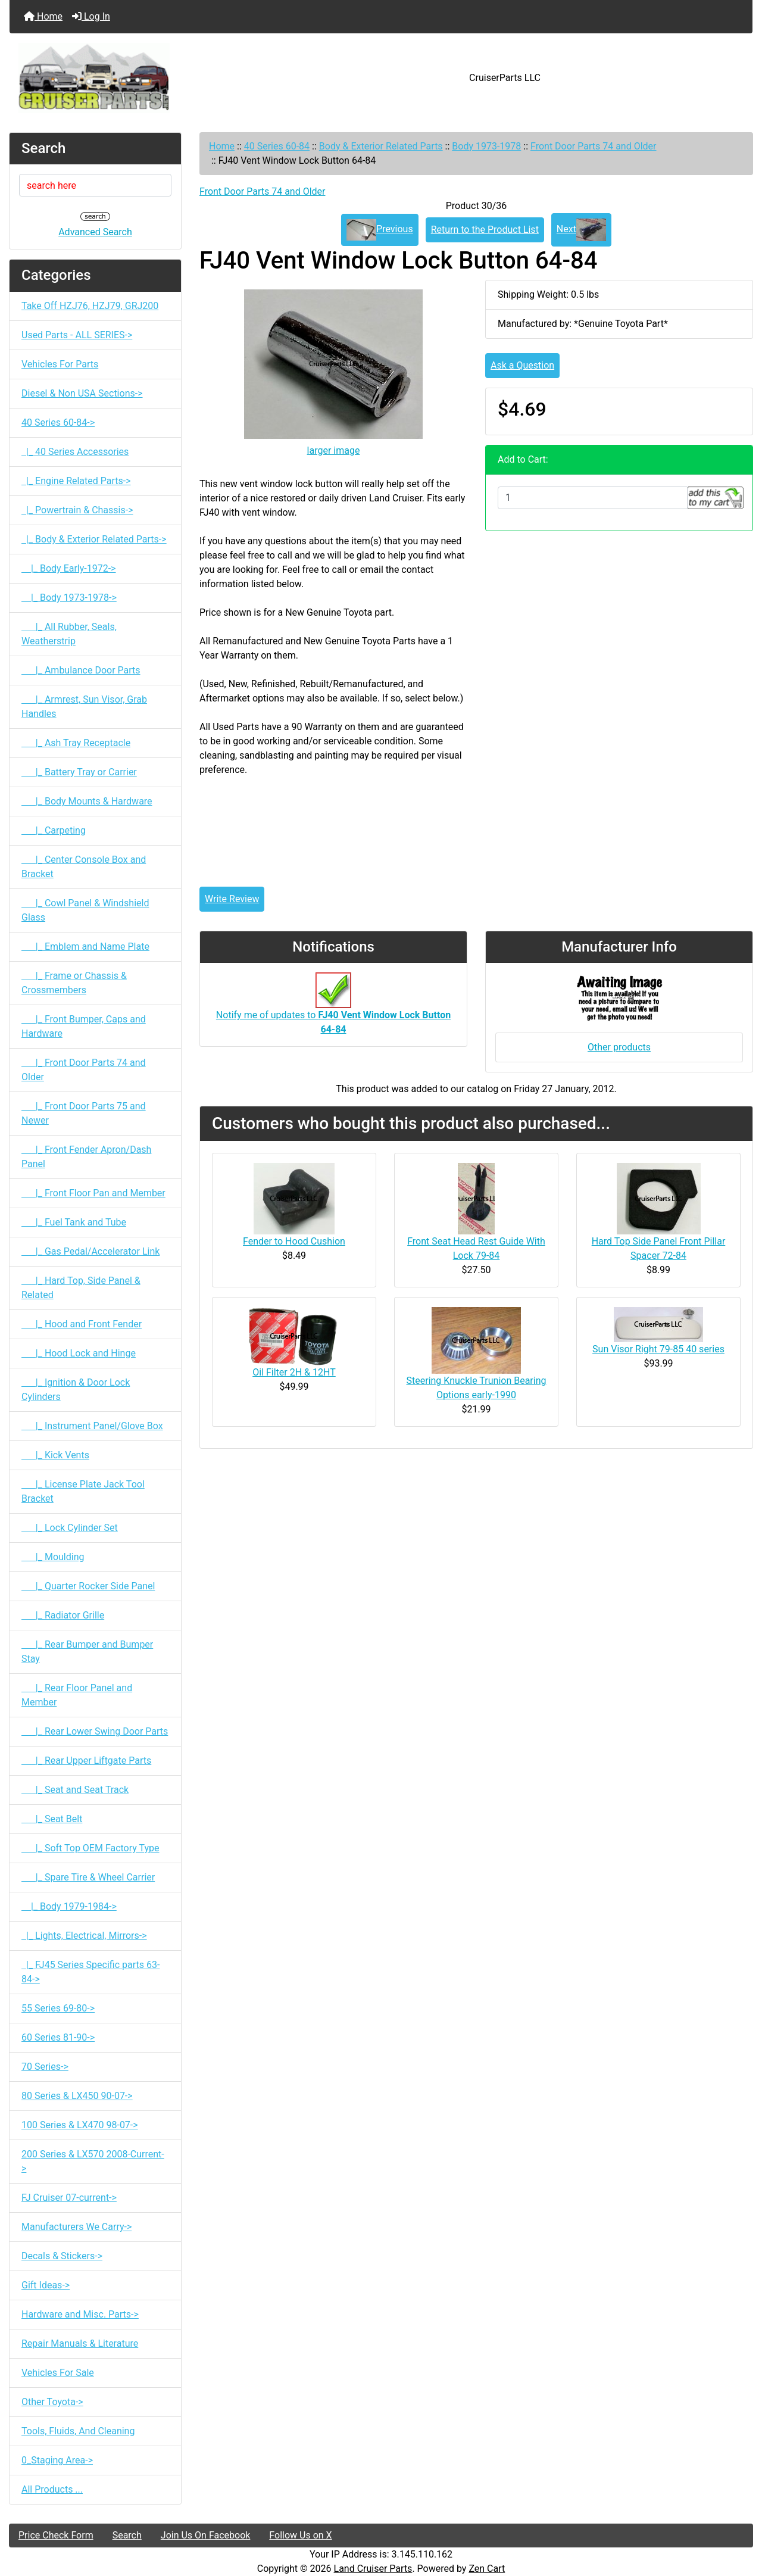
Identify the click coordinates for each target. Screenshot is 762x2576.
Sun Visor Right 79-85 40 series (658, 1349)
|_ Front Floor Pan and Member (93, 1193)
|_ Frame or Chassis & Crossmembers (74, 983)
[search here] (95, 185)
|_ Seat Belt (51, 1819)
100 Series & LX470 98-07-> (79, 2125)
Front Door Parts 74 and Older (593, 146)
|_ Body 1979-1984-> (69, 1906)
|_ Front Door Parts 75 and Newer (83, 1113)
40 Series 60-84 (277, 146)
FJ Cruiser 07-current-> (69, 2197)
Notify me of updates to (333, 1010)
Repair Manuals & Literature (79, 2343)
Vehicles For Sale (57, 2372)
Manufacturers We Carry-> (76, 2226)
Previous (379, 230)
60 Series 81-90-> (58, 2037)
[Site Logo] (133, 78)
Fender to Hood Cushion (294, 1241)
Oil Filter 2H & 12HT (294, 1372)
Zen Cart (487, 2568)
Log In (91, 16)
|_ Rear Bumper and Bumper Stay (87, 1651)
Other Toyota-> (52, 2401)
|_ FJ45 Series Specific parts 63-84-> (90, 1972)
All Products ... (52, 2489)
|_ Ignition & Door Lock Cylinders (75, 1389)
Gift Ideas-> (45, 2285)
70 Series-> (44, 2066)
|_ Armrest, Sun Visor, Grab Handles (84, 706)
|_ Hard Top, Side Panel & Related (80, 1288)
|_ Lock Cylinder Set (69, 1527)
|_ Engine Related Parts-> (76, 480)
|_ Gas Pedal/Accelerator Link (90, 1251)
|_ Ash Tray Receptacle (75, 743)
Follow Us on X (300, 2535)
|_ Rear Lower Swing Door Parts (94, 1731)
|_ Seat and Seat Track (75, 1789)
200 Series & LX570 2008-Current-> (92, 2161)
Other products (619, 1047)
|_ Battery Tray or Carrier (79, 772)
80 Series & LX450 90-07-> (77, 2095)
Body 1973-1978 (486, 146)
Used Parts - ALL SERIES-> (76, 335)
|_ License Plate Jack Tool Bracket (83, 1491)
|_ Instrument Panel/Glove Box (92, 1426)
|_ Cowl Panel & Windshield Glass (85, 910)
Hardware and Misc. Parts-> (80, 2314)
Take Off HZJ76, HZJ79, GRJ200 (89, 305)
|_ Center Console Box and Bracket (83, 867)
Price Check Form (55, 2535)
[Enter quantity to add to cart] (593, 497)
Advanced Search (95, 232)
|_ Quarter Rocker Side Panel (88, 1586)
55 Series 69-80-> (58, 2008)
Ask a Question (522, 365)
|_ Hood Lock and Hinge (78, 1353)
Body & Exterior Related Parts (381, 146)
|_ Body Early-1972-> (68, 568)
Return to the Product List (485, 229)
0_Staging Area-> (57, 2460)
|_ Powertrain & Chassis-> (77, 510)
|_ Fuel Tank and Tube (73, 1222)
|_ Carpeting (53, 830)
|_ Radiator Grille (62, 1615)
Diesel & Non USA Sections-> (82, 393)
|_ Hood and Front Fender (81, 1324)
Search (127, 2535)
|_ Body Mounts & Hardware (86, 801)
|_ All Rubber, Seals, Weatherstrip (69, 634)
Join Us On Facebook (206, 2535)
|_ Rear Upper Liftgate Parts (86, 1760)
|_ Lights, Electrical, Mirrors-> (84, 1935)
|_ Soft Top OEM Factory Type (90, 1848)
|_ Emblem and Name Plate (85, 946)
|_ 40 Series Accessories (75, 451)
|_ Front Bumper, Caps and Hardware (83, 1026)
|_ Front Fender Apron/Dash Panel (86, 1157)
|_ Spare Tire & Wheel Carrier (88, 1877)
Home (43, 16)
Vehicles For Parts (59, 364)
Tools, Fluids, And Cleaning (78, 2431)
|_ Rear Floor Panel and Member (76, 1695)
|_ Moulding (52, 1557)
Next (581, 230)
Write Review (232, 899)
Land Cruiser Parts (373, 2568)
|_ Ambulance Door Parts (80, 670)
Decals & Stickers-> (61, 2256)
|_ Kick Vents (55, 1455)
